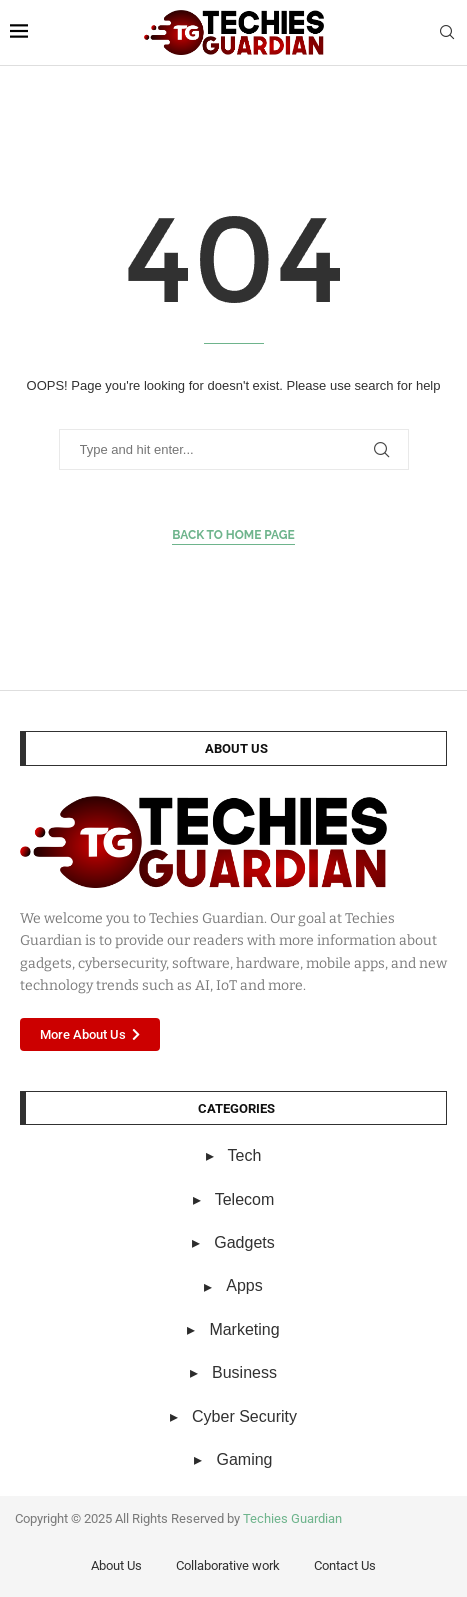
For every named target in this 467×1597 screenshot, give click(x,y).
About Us (116, 1565)
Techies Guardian (292, 1518)
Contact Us (345, 1565)
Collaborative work (228, 1565)
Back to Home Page (233, 535)
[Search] (447, 33)
